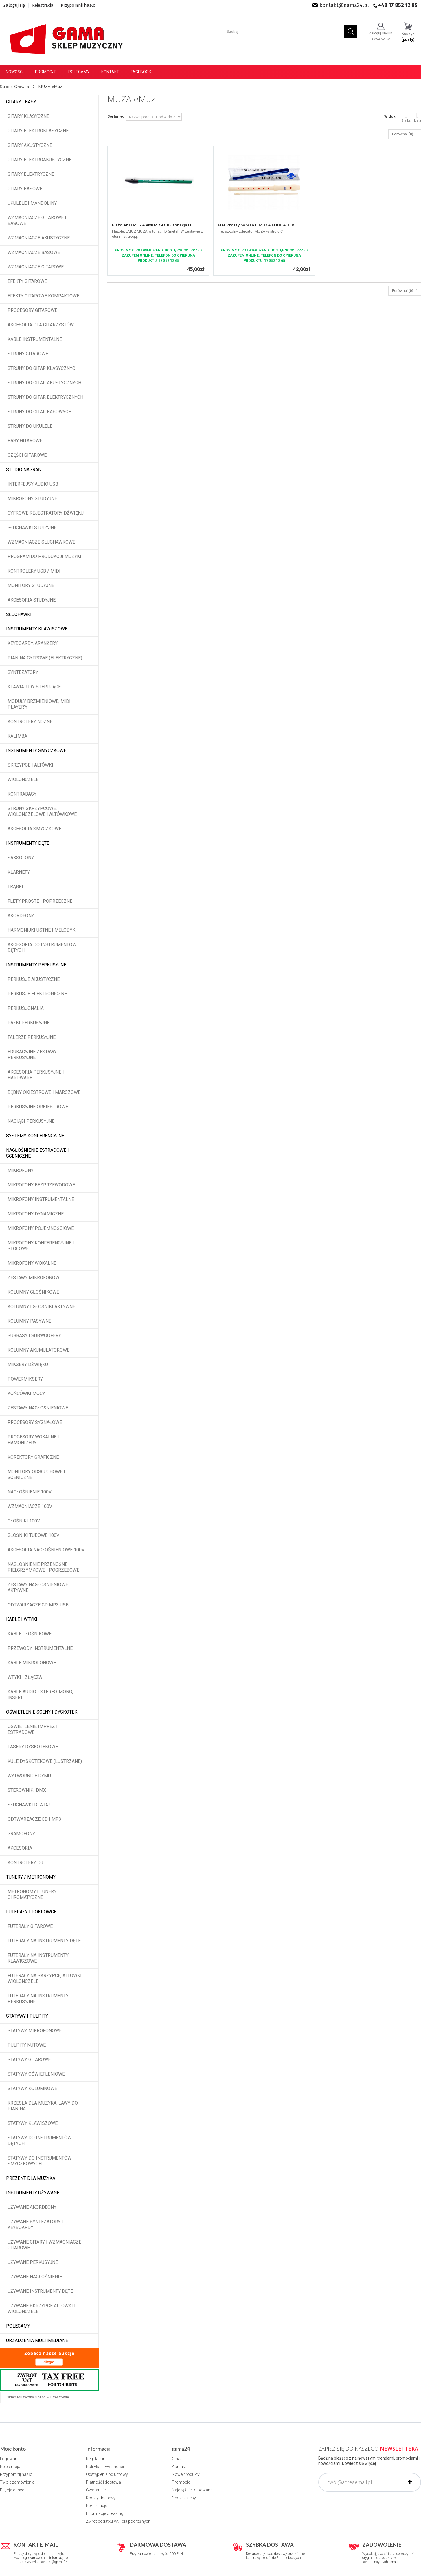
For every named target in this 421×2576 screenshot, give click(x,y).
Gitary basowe (25, 188)
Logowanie (10, 2458)
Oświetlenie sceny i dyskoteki (42, 1712)
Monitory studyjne (31, 585)
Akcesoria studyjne (32, 600)
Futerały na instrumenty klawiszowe (38, 1958)
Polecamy (79, 72)
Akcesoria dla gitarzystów (41, 325)
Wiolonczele (23, 779)
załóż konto (380, 38)
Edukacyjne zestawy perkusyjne (32, 1054)
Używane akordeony (32, 2207)
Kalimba (17, 736)
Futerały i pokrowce (31, 1912)
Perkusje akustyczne (34, 979)
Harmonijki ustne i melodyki (42, 930)
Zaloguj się (14, 5)
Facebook (141, 72)
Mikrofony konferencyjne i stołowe (41, 1245)
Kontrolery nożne (30, 721)
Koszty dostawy (100, 2497)
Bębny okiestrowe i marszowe (44, 1092)
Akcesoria (20, 1848)
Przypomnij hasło (78, 5)
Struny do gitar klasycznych (43, 368)
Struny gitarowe (28, 353)
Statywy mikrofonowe (35, 2030)
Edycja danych (13, 2490)
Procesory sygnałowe (35, 1422)
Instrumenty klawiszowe (36, 629)
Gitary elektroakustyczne (39, 159)
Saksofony (21, 857)
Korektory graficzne (33, 1457)
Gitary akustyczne (30, 145)
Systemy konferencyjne (35, 1135)
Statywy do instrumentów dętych (39, 2140)
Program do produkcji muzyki (44, 556)
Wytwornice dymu (29, 1775)
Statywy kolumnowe (32, 2088)
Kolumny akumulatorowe (38, 1350)
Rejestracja (43, 5)
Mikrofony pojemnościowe (41, 1228)
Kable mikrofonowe (32, 1662)
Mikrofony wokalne (32, 1263)
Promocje (46, 72)
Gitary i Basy (21, 102)
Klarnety (19, 872)
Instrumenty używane (32, 2192)
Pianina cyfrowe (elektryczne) (45, 658)
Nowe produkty (186, 2474)
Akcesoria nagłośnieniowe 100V (46, 1550)
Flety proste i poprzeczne (40, 901)
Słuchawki (19, 614)
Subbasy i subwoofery (34, 1335)
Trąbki (15, 886)
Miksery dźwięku (28, 1364)
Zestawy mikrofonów (33, 1277)
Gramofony (21, 1833)
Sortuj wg (115, 116)
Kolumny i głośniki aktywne (41, 1306)
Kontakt (110, 72)
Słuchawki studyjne (32, 527)
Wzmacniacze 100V (30, 1506)
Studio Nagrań (23, 469)
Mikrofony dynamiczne (36, 1214)
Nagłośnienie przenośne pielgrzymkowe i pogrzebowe (43, 1567)
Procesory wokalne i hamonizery (33, 1439)
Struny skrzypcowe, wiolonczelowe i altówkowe (42, 811)
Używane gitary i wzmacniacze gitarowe (44, 2244)
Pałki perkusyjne (28, 1022)
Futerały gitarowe (30, 1926)
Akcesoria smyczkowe (34, 828)
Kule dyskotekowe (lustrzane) (45, 1761)
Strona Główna (14, 86)
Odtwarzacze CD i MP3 (34, 1819)
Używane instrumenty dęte (40, 2291)
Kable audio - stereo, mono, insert (40, 1694)
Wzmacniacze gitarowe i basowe (37, 220)
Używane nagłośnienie (35, 2276)
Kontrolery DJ (25, 1862)
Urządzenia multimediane (37, 2340)
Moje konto (13, 2448)
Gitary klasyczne (28, 116)
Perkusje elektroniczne (37, 994)
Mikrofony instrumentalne (41, 1199)
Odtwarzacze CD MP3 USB (38, 1605)
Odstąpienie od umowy (107, 2474)
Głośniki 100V (24, 1521)
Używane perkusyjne (33, 2262)
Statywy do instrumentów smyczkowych (39, 2161)
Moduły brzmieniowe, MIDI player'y (39, 704)
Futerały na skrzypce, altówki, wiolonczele (45, 1978)
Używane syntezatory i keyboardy (35, 2224)
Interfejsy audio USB (33, 484)
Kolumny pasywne (29, 1321)
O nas (177, 2458)
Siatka (406, 117)
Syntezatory (23, 672)
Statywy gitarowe (29, 2059)
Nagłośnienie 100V (30, 1492)
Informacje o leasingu (106, 2513)
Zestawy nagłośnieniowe (38, 1408)
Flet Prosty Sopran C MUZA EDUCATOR (256, 224)
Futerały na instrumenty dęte (44, 1941)
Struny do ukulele (30, 426)
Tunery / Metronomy (31, 1877)
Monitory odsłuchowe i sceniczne (36, 1474)
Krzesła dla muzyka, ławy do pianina (43, 2105)
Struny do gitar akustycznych (44, 382)
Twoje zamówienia (17, 2482)
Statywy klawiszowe (33, 2123)
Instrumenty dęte (27, 843)
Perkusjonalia (26, 1008)
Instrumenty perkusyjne (36, 965)
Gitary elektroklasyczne (38, 131)
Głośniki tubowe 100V (33, 1535)
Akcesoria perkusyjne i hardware (36, 1075)
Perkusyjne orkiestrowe (38, 1106)
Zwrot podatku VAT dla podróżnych (118, 2521)
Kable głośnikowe (30, 1634)
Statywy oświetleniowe (36, 2074)
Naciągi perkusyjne (31, 1121)
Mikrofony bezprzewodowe (41, 1185)
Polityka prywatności (105, 2466)
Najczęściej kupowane (192, 2490)
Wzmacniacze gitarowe (36, 267)
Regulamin (95, 2458)
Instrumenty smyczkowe (36, 750)
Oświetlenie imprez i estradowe (33, 1729)
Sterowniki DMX (27, 1790)
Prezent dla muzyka (30, 2178)
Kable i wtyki (21, 1619)
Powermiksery (25, 1379)
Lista (417, 117)
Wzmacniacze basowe (34, 252)
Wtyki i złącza (25, 1677)
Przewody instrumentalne (40, 1648)
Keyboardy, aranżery (33, 643)
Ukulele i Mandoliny (32, 203)
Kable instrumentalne (35, 339)
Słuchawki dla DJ (29, 1804)
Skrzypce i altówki (30, 765)
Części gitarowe (27, 455)
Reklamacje (96, 2505)
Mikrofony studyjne (32, 498)
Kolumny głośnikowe (33, 1292)
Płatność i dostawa (103, 2482)
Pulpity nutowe (27, 2045)
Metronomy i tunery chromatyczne (32, 1894)
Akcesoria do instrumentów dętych (42, 947)
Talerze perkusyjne (32, 1037)
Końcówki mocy (26, 1393)
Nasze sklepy (184, 2497)
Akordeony (21, 915)
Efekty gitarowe (27, 281)
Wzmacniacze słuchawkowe (41, 542)
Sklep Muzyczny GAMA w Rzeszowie (38, 2397)
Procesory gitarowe (32, 310)
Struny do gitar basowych (39, 411)
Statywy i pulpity (27, 2016)
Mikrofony (21, 1170)
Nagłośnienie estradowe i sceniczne (37, 1153)
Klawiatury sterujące (34, 687)
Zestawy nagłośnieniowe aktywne (38, 1587)
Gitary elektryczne (31, 174)
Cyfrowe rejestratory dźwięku (46, 513)
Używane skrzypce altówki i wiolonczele (42, 2308)
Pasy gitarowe (25, 440)
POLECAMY (18, 2326)
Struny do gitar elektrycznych (45, 397)
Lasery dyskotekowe (33, 1746)
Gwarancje (96, 2490)
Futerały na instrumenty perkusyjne (38, 1998)
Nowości (14, 72)
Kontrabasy (22, 794)
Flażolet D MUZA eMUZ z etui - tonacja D (151, 224)
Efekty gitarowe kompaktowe (43, 296)
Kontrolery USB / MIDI (34, 571)
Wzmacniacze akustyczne (39, 238)
